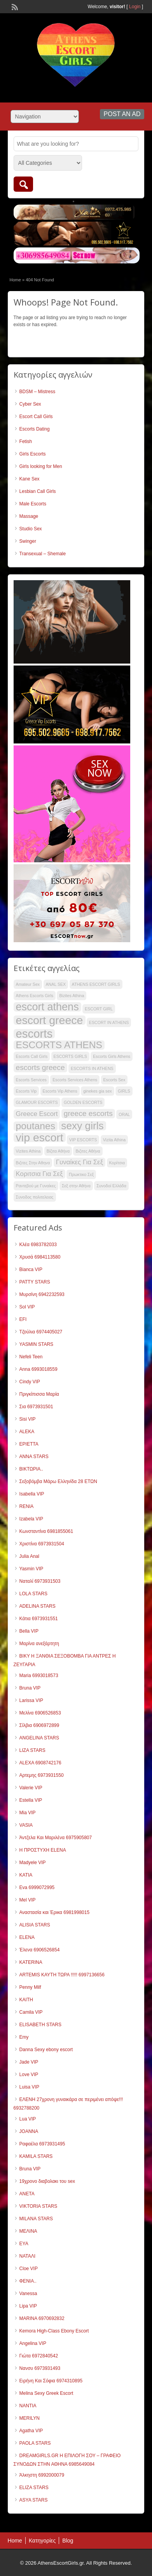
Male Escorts (32, 504)
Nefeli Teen (31, 1357)
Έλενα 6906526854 (39, 1950)
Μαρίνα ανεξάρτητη (39, 1643)
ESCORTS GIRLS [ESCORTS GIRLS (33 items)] (70, 1056)
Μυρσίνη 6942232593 (42, 1294)
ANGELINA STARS (39, 1738)
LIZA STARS (32, 1750)
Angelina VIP (32, 2343)
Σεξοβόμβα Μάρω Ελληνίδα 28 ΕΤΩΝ (58, 1481)
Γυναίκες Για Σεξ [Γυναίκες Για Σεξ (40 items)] (79, 1162)
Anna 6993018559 (38, 1369)
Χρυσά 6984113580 (40, 1257)
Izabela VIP (31, 1519)
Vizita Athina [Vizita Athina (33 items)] (114, 1139)
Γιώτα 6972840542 (38, 2356)
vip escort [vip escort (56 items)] (39, 1137)
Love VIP (28, 2074)
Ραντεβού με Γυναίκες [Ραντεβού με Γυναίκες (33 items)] (36, 1185)
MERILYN (29, 2418)
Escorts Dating (34, 429)
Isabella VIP (31, 1494)
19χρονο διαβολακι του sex (47, 2181)
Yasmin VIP (31, 1568)
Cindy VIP (29, 1381)
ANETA (27, 2193)
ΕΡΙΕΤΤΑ (28, 1444)
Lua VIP (27, 2119)
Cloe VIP (28, 2268)
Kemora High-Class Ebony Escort (54, 2331)
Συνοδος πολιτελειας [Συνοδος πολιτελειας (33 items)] (35, 1197)
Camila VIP (31, 2012)
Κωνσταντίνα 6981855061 (46, 1531)
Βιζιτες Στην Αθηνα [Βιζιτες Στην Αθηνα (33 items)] (33, 1162)
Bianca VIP (30, 1269)
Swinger (27, 541)
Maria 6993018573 (38, 1675)
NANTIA (28, 2405)
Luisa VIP (29, 2087)
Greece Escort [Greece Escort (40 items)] (37, 1114)
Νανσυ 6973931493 (40, 2368)
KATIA (26, 1875)
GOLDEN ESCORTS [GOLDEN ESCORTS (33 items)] (83, 1102)
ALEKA (27, 1431)
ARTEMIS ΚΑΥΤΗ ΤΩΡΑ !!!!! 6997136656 (62, 1974)
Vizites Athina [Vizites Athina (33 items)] (28, 1151)
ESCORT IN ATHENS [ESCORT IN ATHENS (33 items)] (109, 1022)
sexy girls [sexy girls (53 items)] (82, 1125)
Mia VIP (27, 1812)
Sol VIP (27, 1307)
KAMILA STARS (36, 2156)
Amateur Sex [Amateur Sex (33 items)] (28, 984)
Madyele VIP (32, 1862)
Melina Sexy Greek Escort (46, 2393)
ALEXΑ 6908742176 (40, 1763)
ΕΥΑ (23, 2243)
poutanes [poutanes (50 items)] (35, 1126)
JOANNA (28, 2131)
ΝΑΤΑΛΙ (27, 2256)
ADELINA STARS (37, 1606)
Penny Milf (30, 1987)
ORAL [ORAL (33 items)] (124, 1114)
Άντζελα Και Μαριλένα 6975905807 (55, 1837)
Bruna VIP (30, 1688)
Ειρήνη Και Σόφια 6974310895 (51, 2381)
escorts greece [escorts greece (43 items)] (40, 1067)
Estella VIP (30, 1800)
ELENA (27, 1937)
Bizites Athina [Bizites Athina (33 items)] (71, 995)
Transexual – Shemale (42, 553)
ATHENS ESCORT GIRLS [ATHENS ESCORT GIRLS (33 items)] (96, 984)
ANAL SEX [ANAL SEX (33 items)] (56, 984)
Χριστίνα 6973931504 (41, 1544)
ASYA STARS (33, 2500)
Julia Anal (29, 1556)
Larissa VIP (31, 1700)
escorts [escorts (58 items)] (34, 1033)
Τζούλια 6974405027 (41, 1332)
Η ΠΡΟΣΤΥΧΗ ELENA (42, 1850)
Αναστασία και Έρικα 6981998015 (54, 1912)
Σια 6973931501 (36, 1406)
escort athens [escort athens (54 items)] (47, 1007)
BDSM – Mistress (37, 391)
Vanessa (28, 2293)
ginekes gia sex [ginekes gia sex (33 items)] (97, 1091)
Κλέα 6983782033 (38, 1244)
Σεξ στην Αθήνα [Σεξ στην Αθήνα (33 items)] (76, 1185)
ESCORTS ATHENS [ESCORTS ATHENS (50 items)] (59, 1045)
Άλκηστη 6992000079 (42, 2475)
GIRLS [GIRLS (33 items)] (124, 1091)
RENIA (26, 1506)
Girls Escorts (32, 454)
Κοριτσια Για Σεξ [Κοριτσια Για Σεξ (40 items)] (39, 1174)
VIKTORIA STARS (38, 2206)
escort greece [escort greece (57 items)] (49, 1020)
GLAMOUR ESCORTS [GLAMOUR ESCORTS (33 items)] (37, 1102)
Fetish (25, 441)
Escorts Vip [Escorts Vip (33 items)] (26, 1091)
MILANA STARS (36, 2218)
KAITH (26, 1999)
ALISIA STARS (34, 1925)
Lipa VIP (28, 2306)
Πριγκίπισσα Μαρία (39, 1394)
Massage (28, 516)
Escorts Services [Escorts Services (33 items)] (31, 1079)
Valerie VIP (30, 1787)
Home (15, 279)
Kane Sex (29, 479)
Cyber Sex (30, 404)
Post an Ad (122, 114)
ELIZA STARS (34, 2487)
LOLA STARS (33, 1593)
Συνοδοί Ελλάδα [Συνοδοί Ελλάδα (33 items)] (111, 1185)
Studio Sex (30, 528)
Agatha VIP (31, 2430)
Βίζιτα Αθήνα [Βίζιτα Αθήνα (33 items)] (58, 1151)
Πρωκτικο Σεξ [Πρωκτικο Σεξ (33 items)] (81, 1174)
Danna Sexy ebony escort (46, 2049)
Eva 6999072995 (37, 1887)
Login (134, 6)
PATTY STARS (34, 1282)
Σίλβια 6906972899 (39, 1725)
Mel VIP (27, 1900)
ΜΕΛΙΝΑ (28, 2231)
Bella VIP (28, 1631)
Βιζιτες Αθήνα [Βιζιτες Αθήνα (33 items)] (87, 1151)
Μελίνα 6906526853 (40, 1713)
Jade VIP (28, 2062)
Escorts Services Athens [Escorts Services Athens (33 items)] (74, 1079)
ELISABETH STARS (40, 2024)
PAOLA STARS (35, 2443)
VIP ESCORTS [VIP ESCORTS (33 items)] (83, 1139)
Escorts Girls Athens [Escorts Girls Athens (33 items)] (111, 1056)
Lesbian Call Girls (37, 491)
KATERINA (30, 1962)
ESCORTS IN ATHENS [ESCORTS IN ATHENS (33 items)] (92, 1068)
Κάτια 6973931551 (38, 1618)
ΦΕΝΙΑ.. (28, 2281)
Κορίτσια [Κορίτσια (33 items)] (117, 1162)
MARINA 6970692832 (42, 2318)
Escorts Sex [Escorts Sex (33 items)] (114, 1079)
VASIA (26, 1825)
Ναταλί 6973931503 (40, 1581)
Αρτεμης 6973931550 (41, 1775)
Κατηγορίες (42, 2540)
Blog (67, 2540)
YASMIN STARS (36, 1344)
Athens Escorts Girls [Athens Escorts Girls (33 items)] (35, 995)
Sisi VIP (27, 1419)
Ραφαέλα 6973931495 (42, 2144)
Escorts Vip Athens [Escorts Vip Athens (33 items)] (60, 1091)
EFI (23, 1319)
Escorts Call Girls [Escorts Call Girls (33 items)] (32, 1056)
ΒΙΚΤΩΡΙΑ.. (31, 1469)
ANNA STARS (34, 1456)
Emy (24, 2037)
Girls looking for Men (40, 466)
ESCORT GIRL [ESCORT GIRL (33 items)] (99, 1008)
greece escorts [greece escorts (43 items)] (88, 1113)
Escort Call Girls (36, 416)
